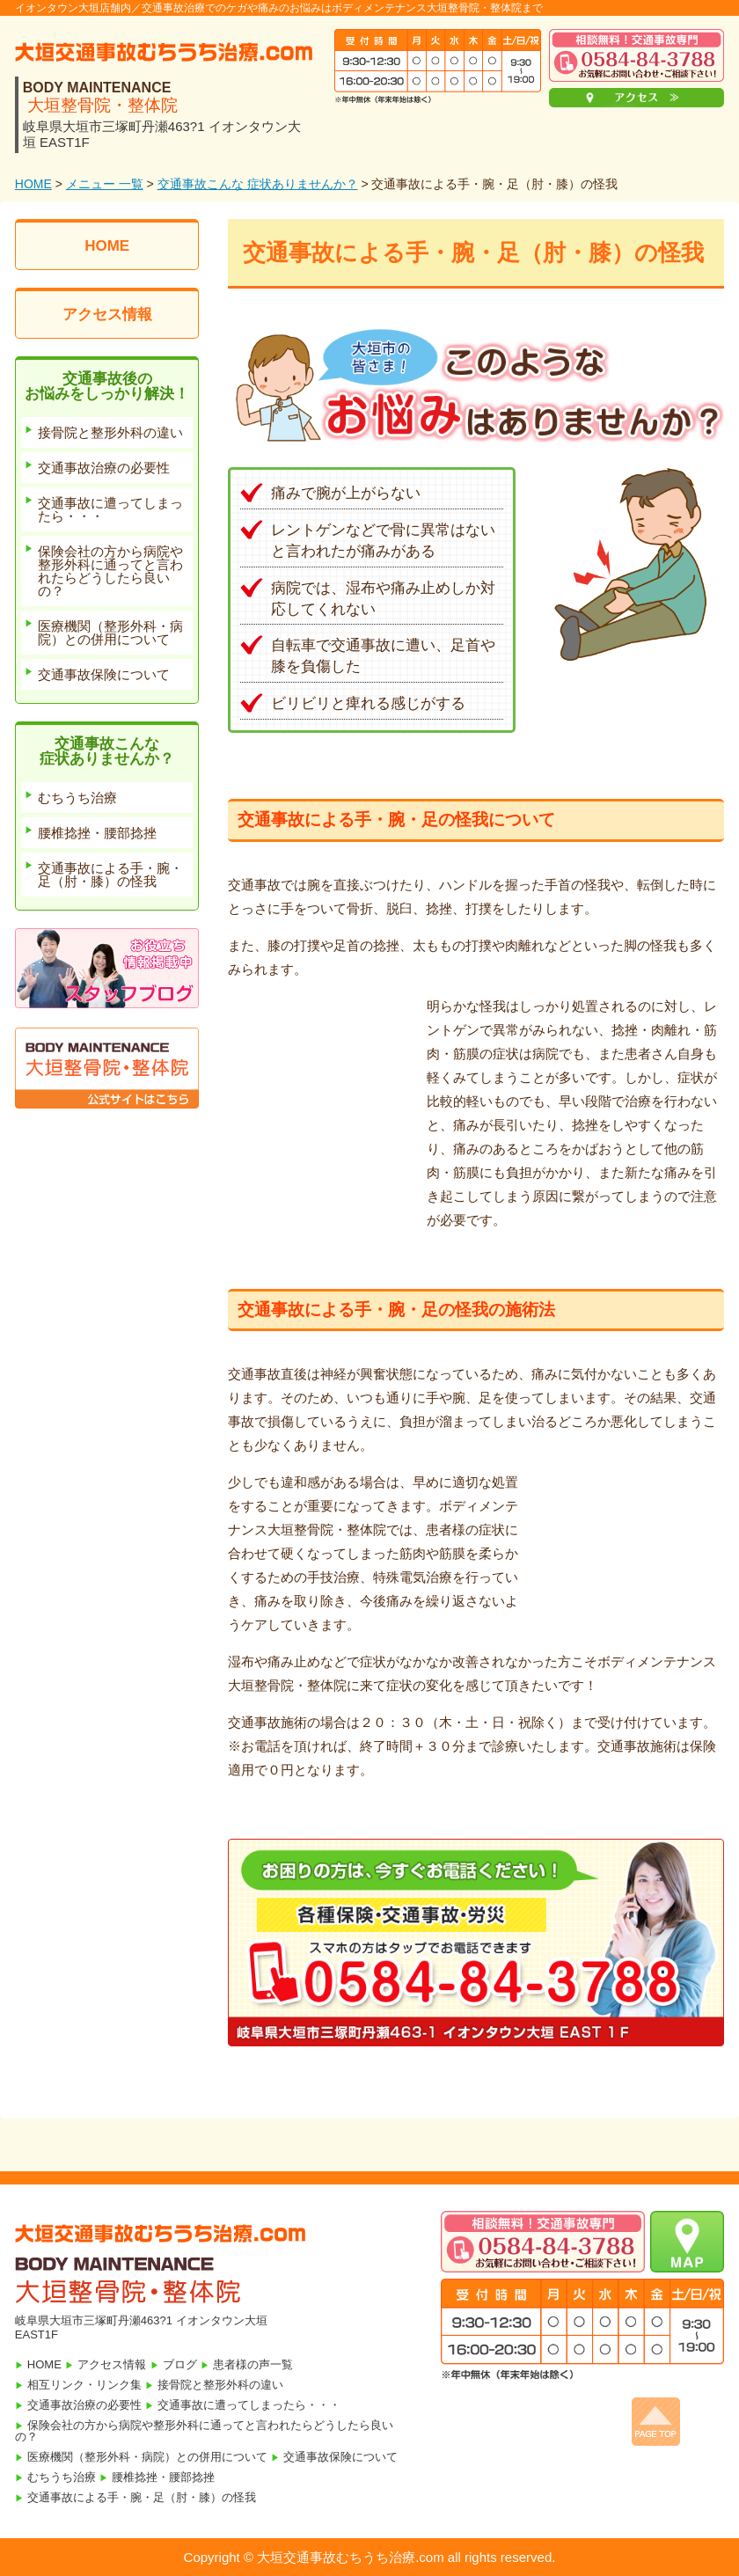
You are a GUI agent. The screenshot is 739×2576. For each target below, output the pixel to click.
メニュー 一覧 (104, 184)
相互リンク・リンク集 (84, 2384)
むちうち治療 (61, 2477)
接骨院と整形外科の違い (220, 2384)
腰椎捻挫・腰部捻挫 (163, 2477)
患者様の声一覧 (253, 2364)
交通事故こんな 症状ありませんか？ (257, 184)
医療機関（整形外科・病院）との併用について (147, 2456)
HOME (33, 184)
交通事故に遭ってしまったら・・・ (248, 2404)
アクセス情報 (107, 314)
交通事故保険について (340, 2456)
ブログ (180, 2364)
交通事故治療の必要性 (84, 2404)
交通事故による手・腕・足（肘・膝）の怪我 (141, 2497)
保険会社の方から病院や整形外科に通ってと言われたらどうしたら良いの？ (204, 2431)
